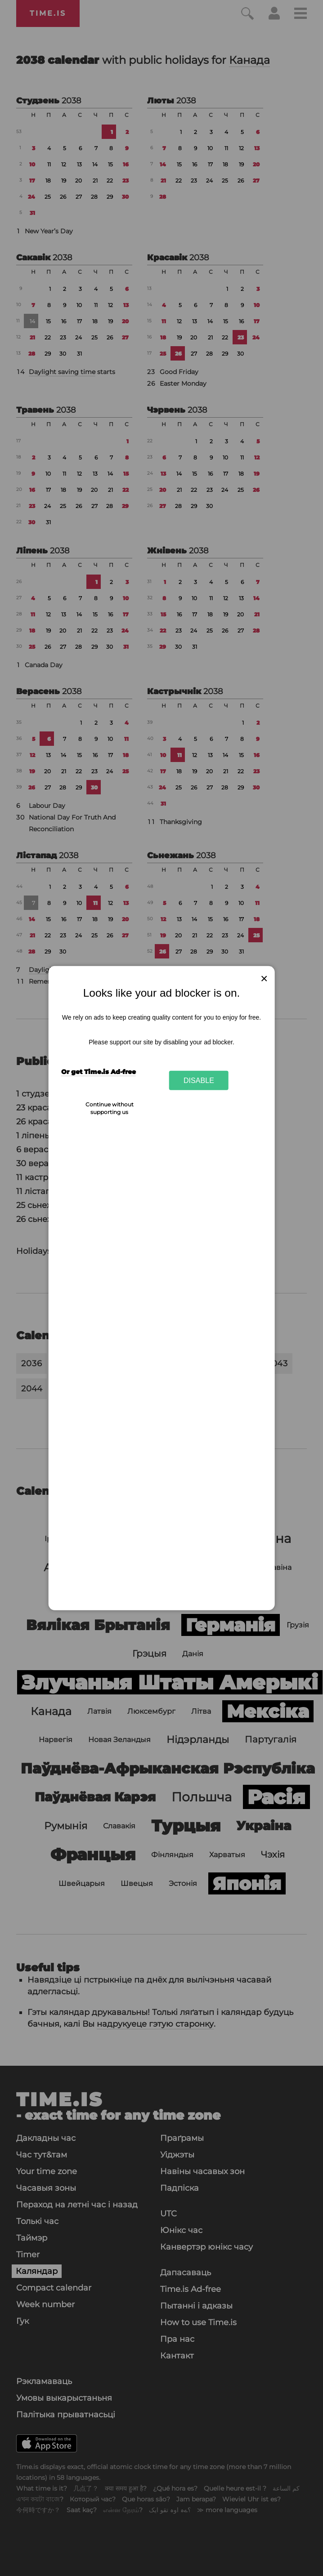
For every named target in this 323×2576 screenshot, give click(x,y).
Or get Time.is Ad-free (98, 1072)
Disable (199, 1080)
